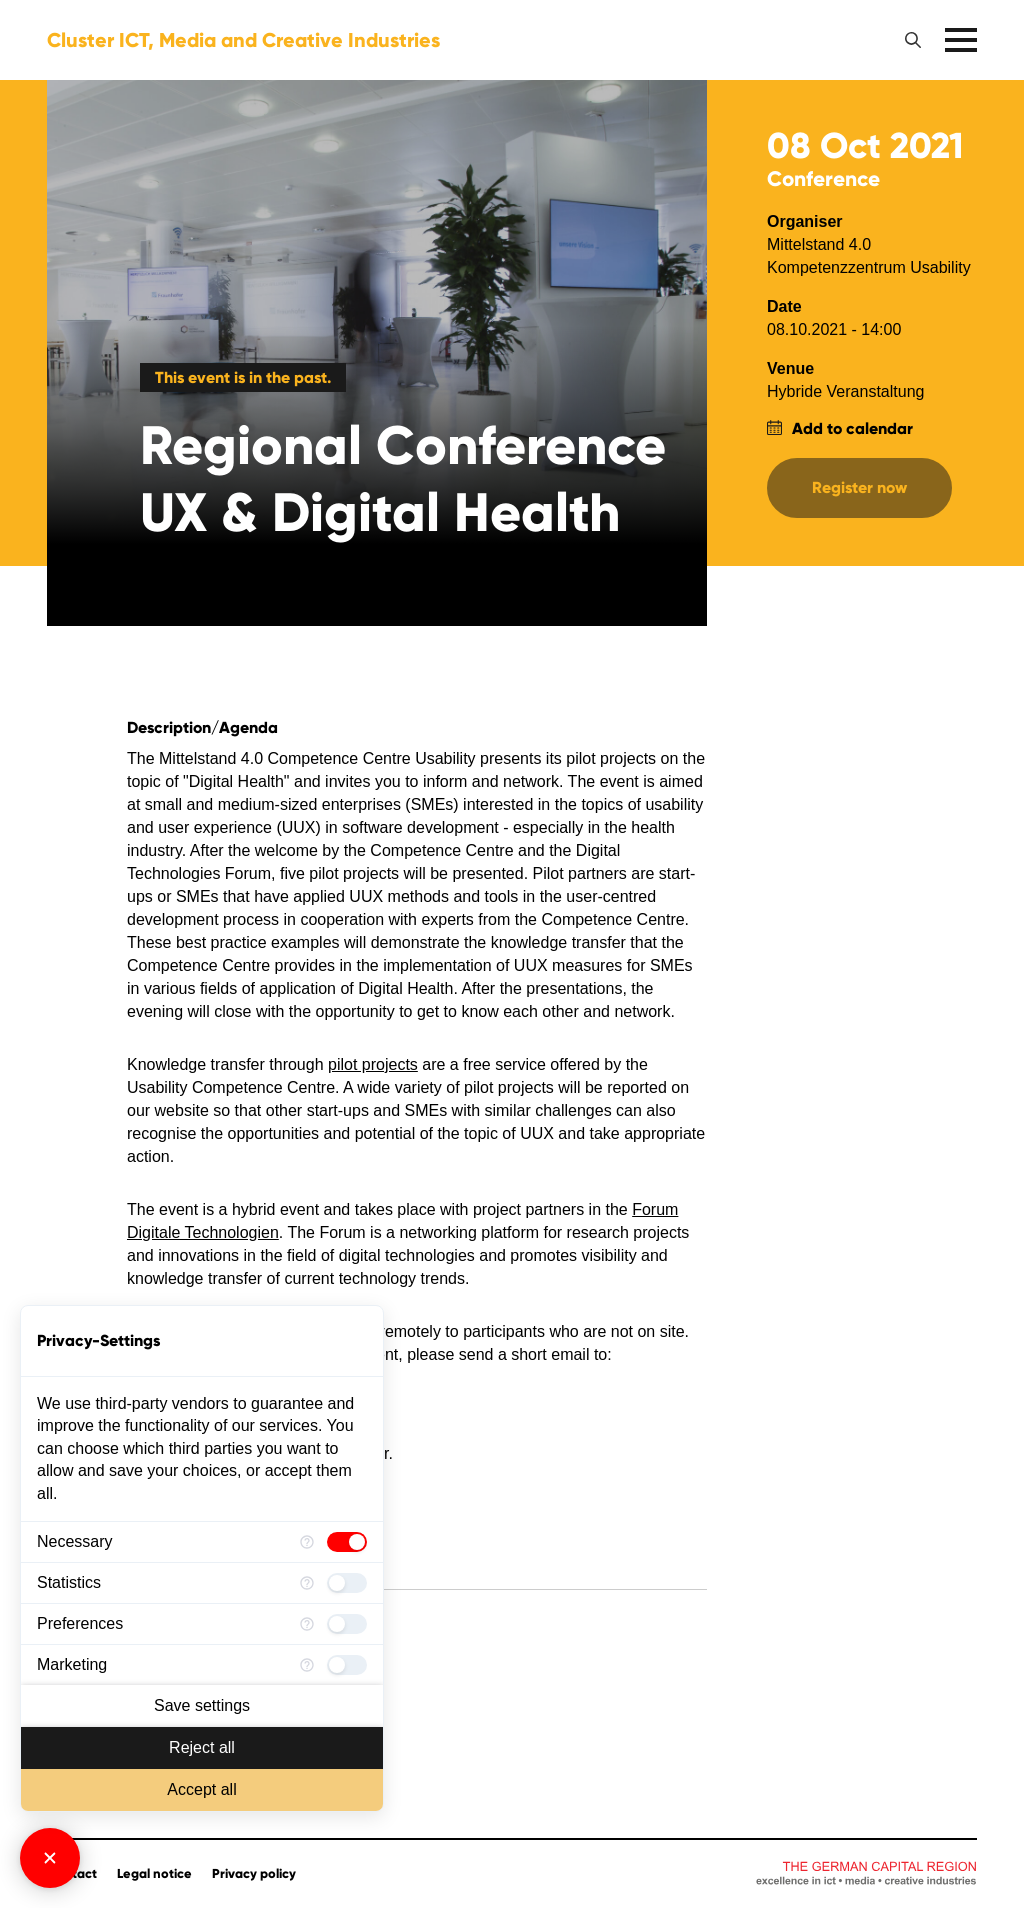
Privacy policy (254, 1874)
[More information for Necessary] (307, 1542)
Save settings (202, 1705)
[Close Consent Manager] (50, 1858)
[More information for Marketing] (307, 1665)
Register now (859, 487)
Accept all (201, 1789)
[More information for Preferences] (307, 1624)
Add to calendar (852, 428)
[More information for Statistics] (307, 1583)
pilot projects (373, 1064)
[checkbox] (347, 1542)
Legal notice (154, 1874)
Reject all (202, 1747)
